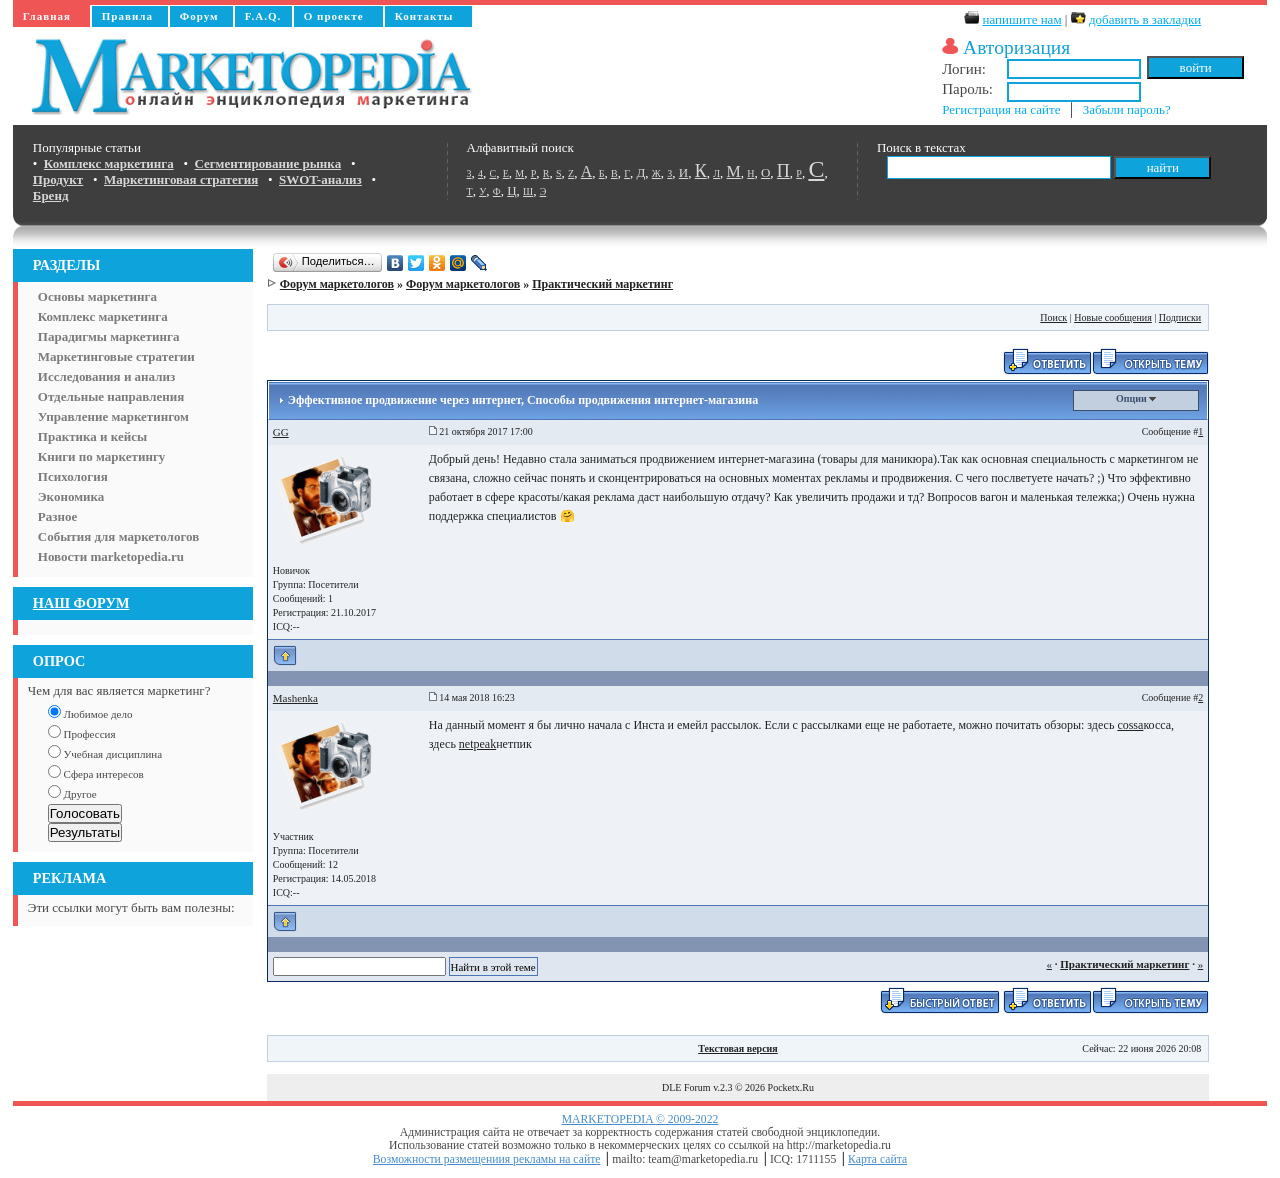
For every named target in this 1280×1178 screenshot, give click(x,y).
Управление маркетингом (113, 416)
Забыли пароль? (1127, 109)
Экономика (71, 496)
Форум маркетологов (337, 284)
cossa (1130, 725)
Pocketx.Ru (791, 1087)
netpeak (477, 744)
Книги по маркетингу (102, 456)
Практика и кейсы (92, 436)
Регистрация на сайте (1001, 109)
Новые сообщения (1113, 317)
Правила (127, 16)
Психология (73, 476)
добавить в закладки (1145, 19)
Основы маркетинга (97, 296)
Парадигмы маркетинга (109, 336)
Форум (199, 16)
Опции (1136, 398)
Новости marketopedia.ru (111, 556)
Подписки (1180, 317)
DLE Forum (686, 1087)
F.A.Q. (263, 16)
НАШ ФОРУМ (81, 603)
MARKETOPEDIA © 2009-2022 (640, 1119)
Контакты (424, 16)
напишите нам (1022, 19)
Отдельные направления (111, 396)
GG (281, 432)
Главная (47, 16)
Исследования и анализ (106, 376)
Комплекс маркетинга (103, 316)
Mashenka (295, 698)
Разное (57, 516)
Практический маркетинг (602, 284)
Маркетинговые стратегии (116, 356)
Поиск (1053, 317)
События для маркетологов (118, 536)
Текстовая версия (738, 1048)
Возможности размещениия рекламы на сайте (487, 1159)
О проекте (334, 16)
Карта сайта (877, 1159)
